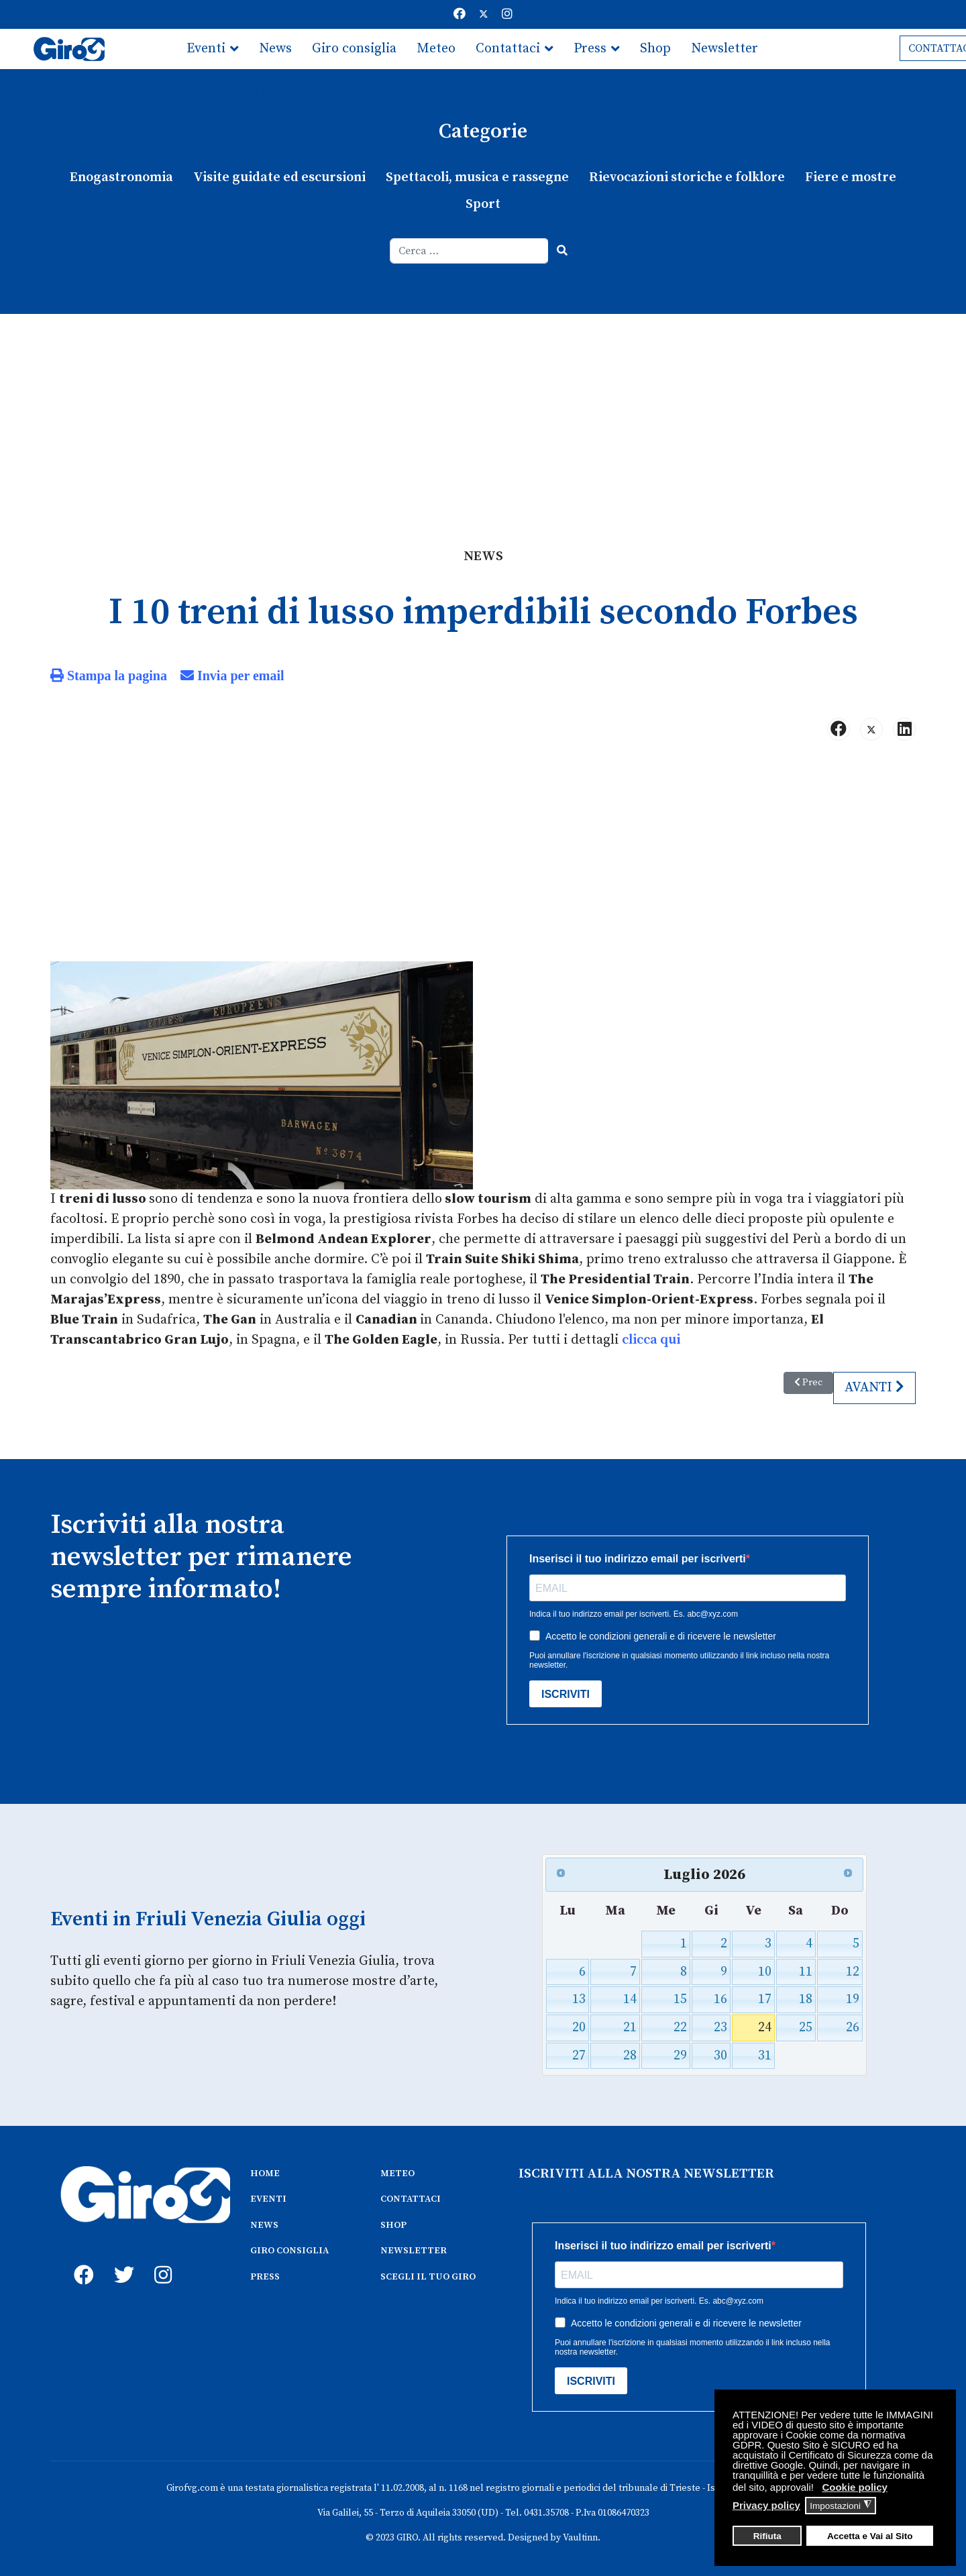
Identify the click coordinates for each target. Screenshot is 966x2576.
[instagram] (161, 2260)
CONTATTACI (410, 2199)
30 (720, 2055)
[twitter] (120, 2260)
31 (764, 2055)
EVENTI (268, 2199)
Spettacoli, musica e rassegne (477, 177)
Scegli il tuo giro (236, 88)
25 (805, 2027)
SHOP (393, 2225)
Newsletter (724, 48)
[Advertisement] (482, 414)
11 (805, 1972)
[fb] (80, 2260)
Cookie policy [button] (855, 2487)
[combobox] (469, 251)
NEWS (264, 2225)
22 (680, 2027)
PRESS (265, 2277)
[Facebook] (459, 14)
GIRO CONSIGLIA (289, 2251)
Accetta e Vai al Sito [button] (870, 2536)
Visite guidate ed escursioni (279, 177)
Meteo (436, 48)
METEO (397, 2173)
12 (852, 1972)
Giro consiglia (354, 48)
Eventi (205, 48)
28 (630, 2055)
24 (764, 2027)
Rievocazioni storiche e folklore (687, 177)
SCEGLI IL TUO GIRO (428, 2277)
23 (720, 2027)
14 (630, 1999)
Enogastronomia (121, 177)
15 (680, 1999)
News (275, 48)
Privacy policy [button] (766, 2505)
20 (579, 2027)
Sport (483, 204)
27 (579, 2055)
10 (764, 1972)
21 (630, 2027)
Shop (655, 48)
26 (852, 2027)
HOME (265, 2173)
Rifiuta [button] (767, 2536)
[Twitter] (483, 14)
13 (579, 1999)
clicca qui (651, 1340)
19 (852, 1999)
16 (720, 1999)
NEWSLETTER (413, 2251)
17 (764, 1999)
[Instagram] (507, 14)
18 (805, 1999)
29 (680, 2055)
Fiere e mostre (850, 177)
